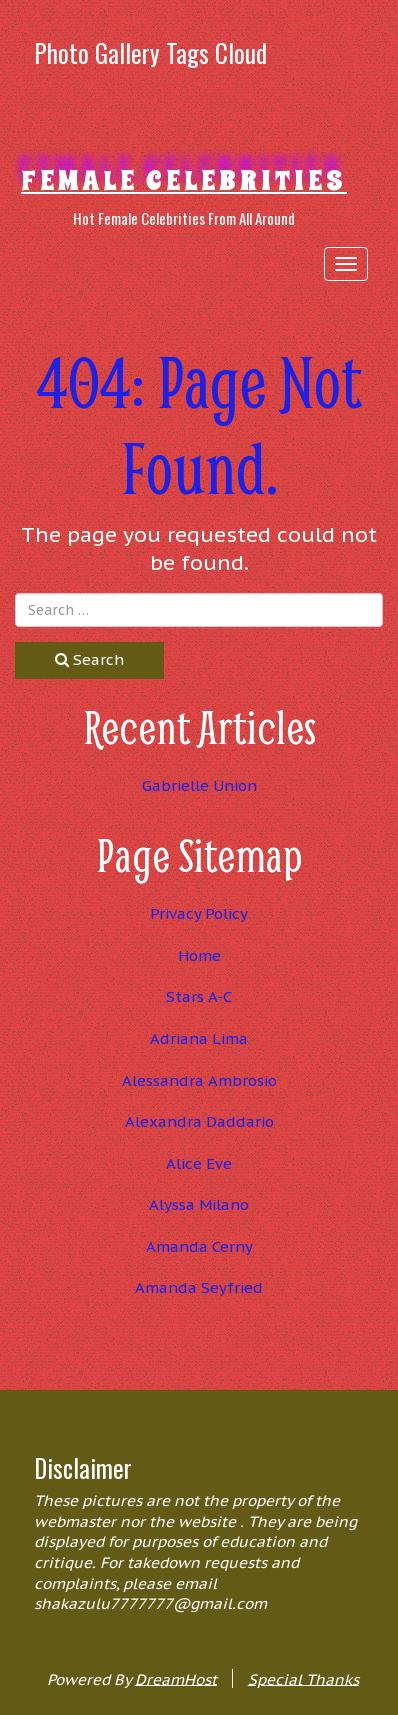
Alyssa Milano (199, 1204)
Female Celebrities (184, 180)
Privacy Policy (199, 913)
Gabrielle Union (199, 785)
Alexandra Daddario (199, 1121)
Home (199, 955)
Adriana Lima (199, 1038)
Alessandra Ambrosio (199, 1080)
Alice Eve (199, 1163)
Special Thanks (303, 1678)
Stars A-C (199, 996)
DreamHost (176, 1678)
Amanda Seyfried (199, 1287)
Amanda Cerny (199, 1246)
